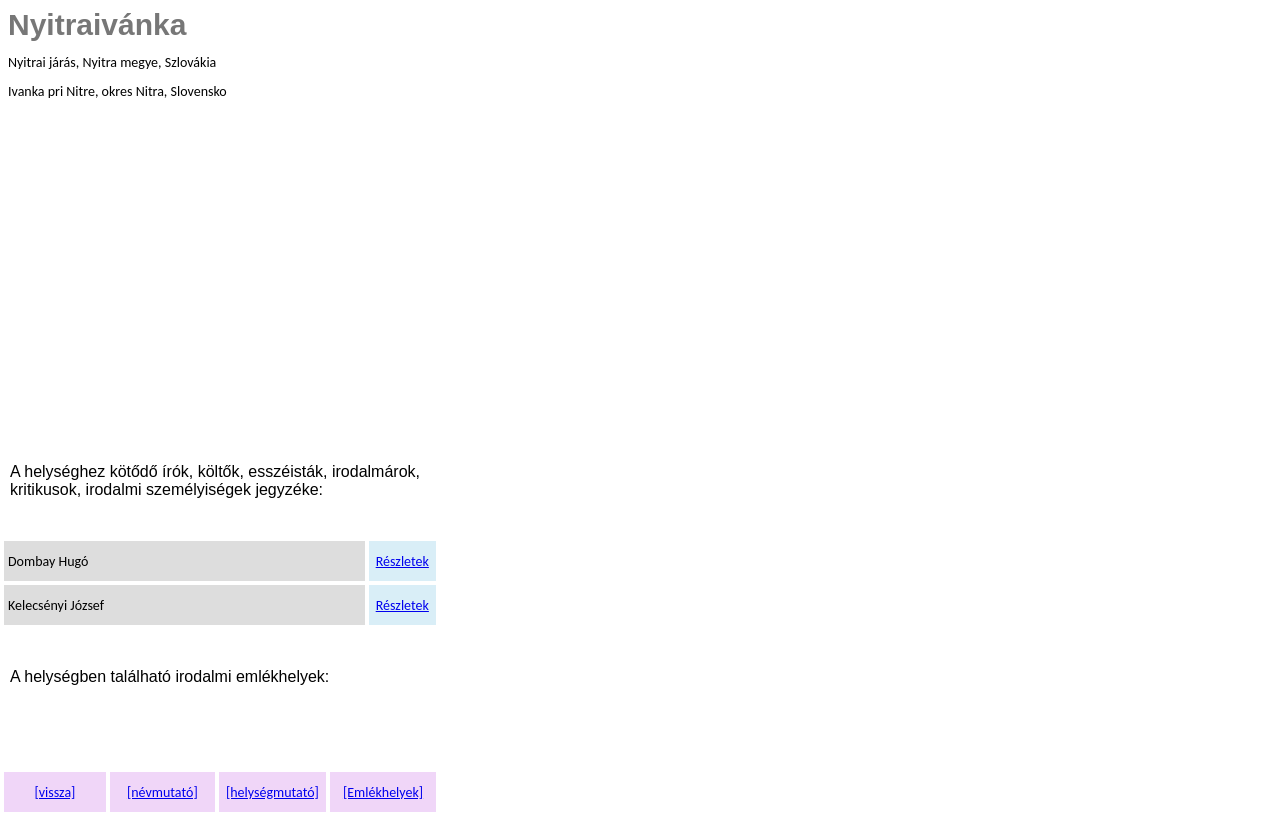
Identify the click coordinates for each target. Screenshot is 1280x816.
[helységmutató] (272, 792)
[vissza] (54, 792)
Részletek (402, 561)
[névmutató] (162, 792)
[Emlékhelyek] (383, 792)
